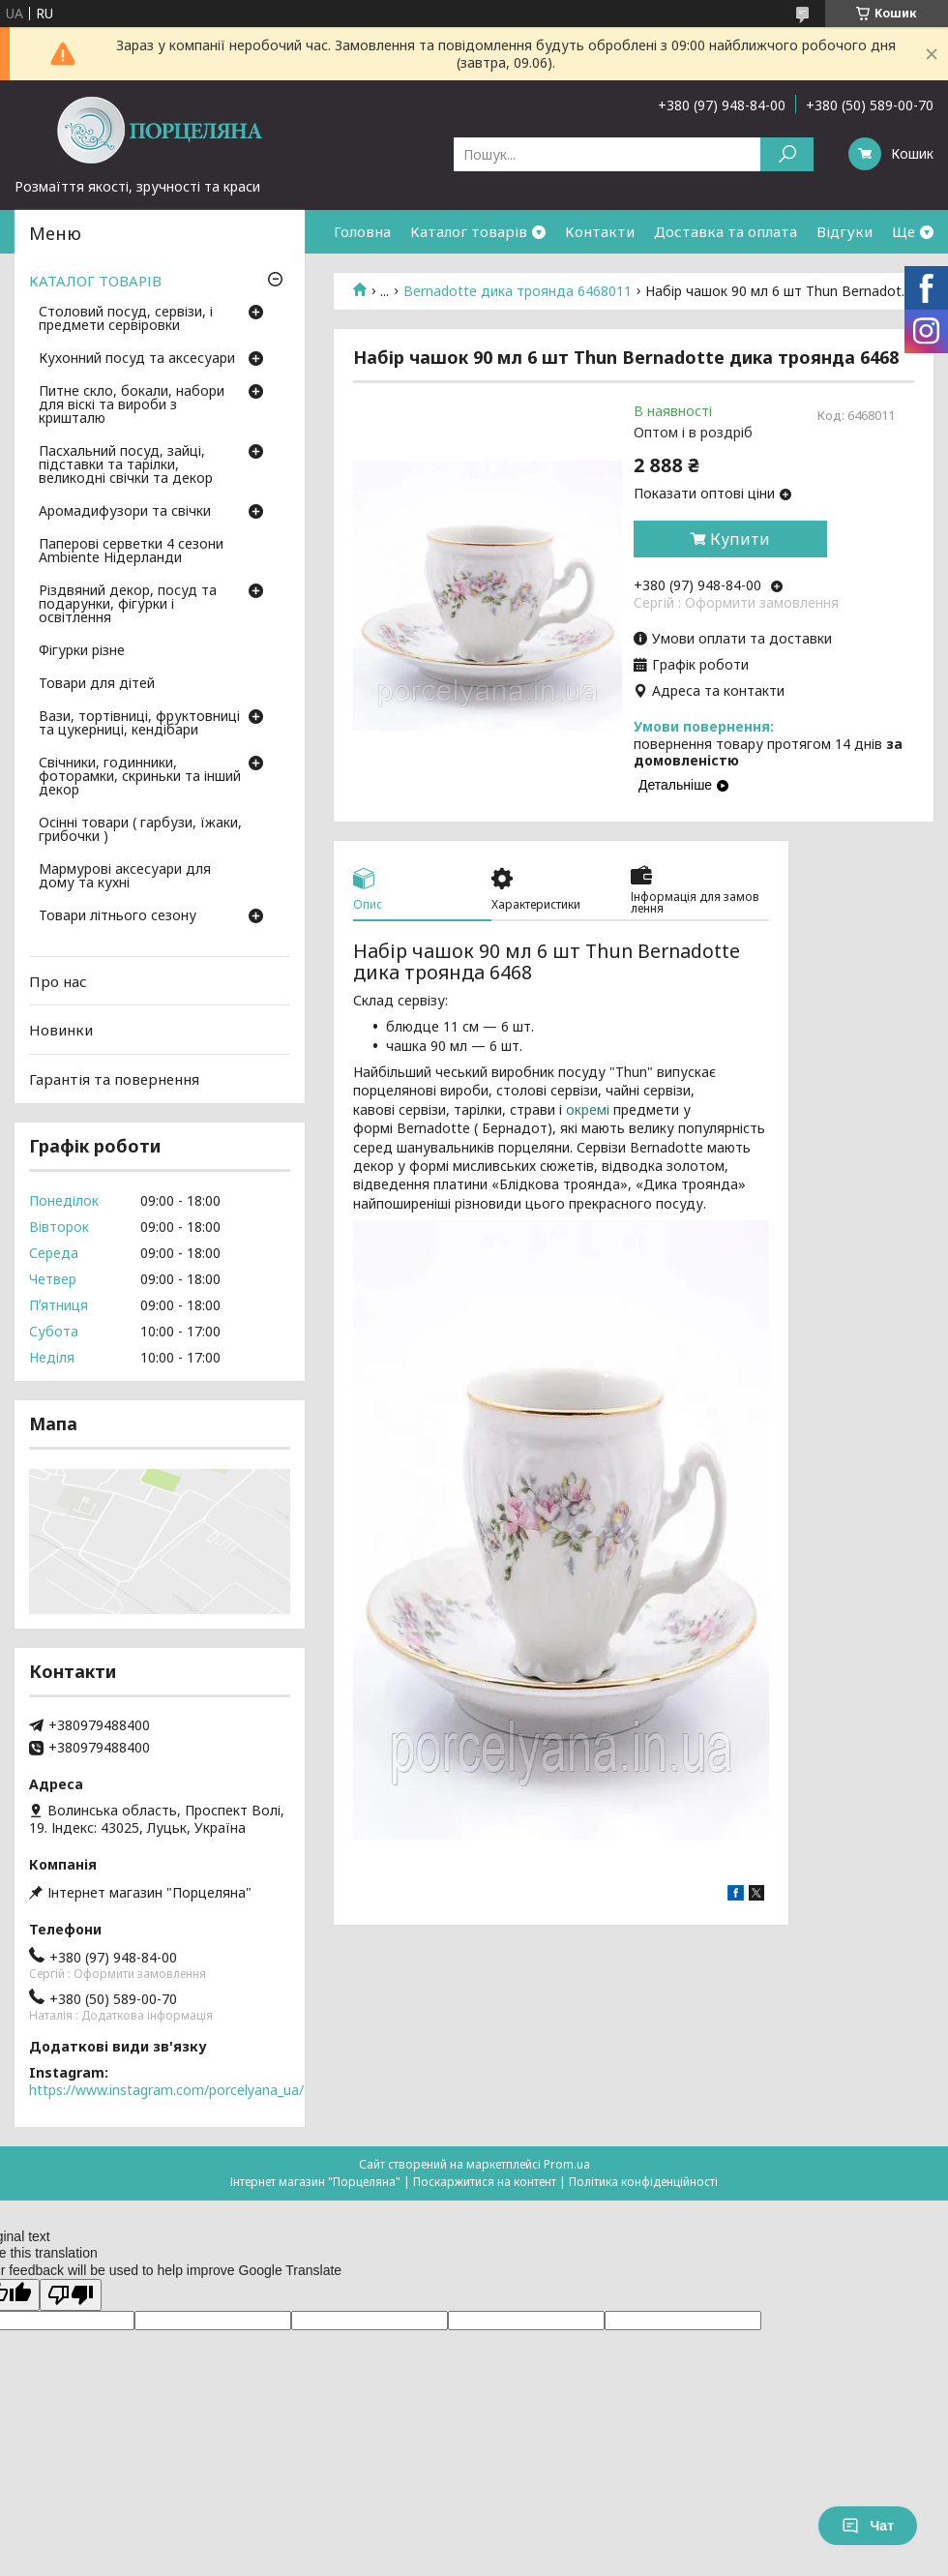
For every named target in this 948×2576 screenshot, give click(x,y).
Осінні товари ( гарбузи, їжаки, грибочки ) (140, 830)
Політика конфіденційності (643, 2181)
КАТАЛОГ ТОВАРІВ (95, 280)
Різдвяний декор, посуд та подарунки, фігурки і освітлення (128, 605)
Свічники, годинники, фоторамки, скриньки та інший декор (140, 777)
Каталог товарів (468, 231)
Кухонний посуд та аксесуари (137, 359)
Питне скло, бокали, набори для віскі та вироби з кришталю (131, 405)
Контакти (600, 231)
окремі (589, 1109)
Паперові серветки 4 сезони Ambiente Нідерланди (131, 551)
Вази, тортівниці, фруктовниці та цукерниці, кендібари (139, 723)
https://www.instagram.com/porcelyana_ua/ (166, 2090)
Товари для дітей (97, 684)
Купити (740, 539)
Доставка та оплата (725, 231)
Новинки (61, 1029)
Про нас (58, 981)
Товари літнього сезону (117, 916)
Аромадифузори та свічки (125, 512)
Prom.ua (567, 2164)
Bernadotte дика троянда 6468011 (517, 291)
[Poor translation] (71, 2295)
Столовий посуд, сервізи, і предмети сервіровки (126, 319)
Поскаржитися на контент (484, 2181)
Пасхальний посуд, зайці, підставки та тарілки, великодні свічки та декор (126, 465)
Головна (362, 231)
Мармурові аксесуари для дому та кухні (125, 876)
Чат (868, 2525)
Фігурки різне (82, 651)
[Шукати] (787, 154)
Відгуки (844, 231)
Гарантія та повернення (114, 1079)
